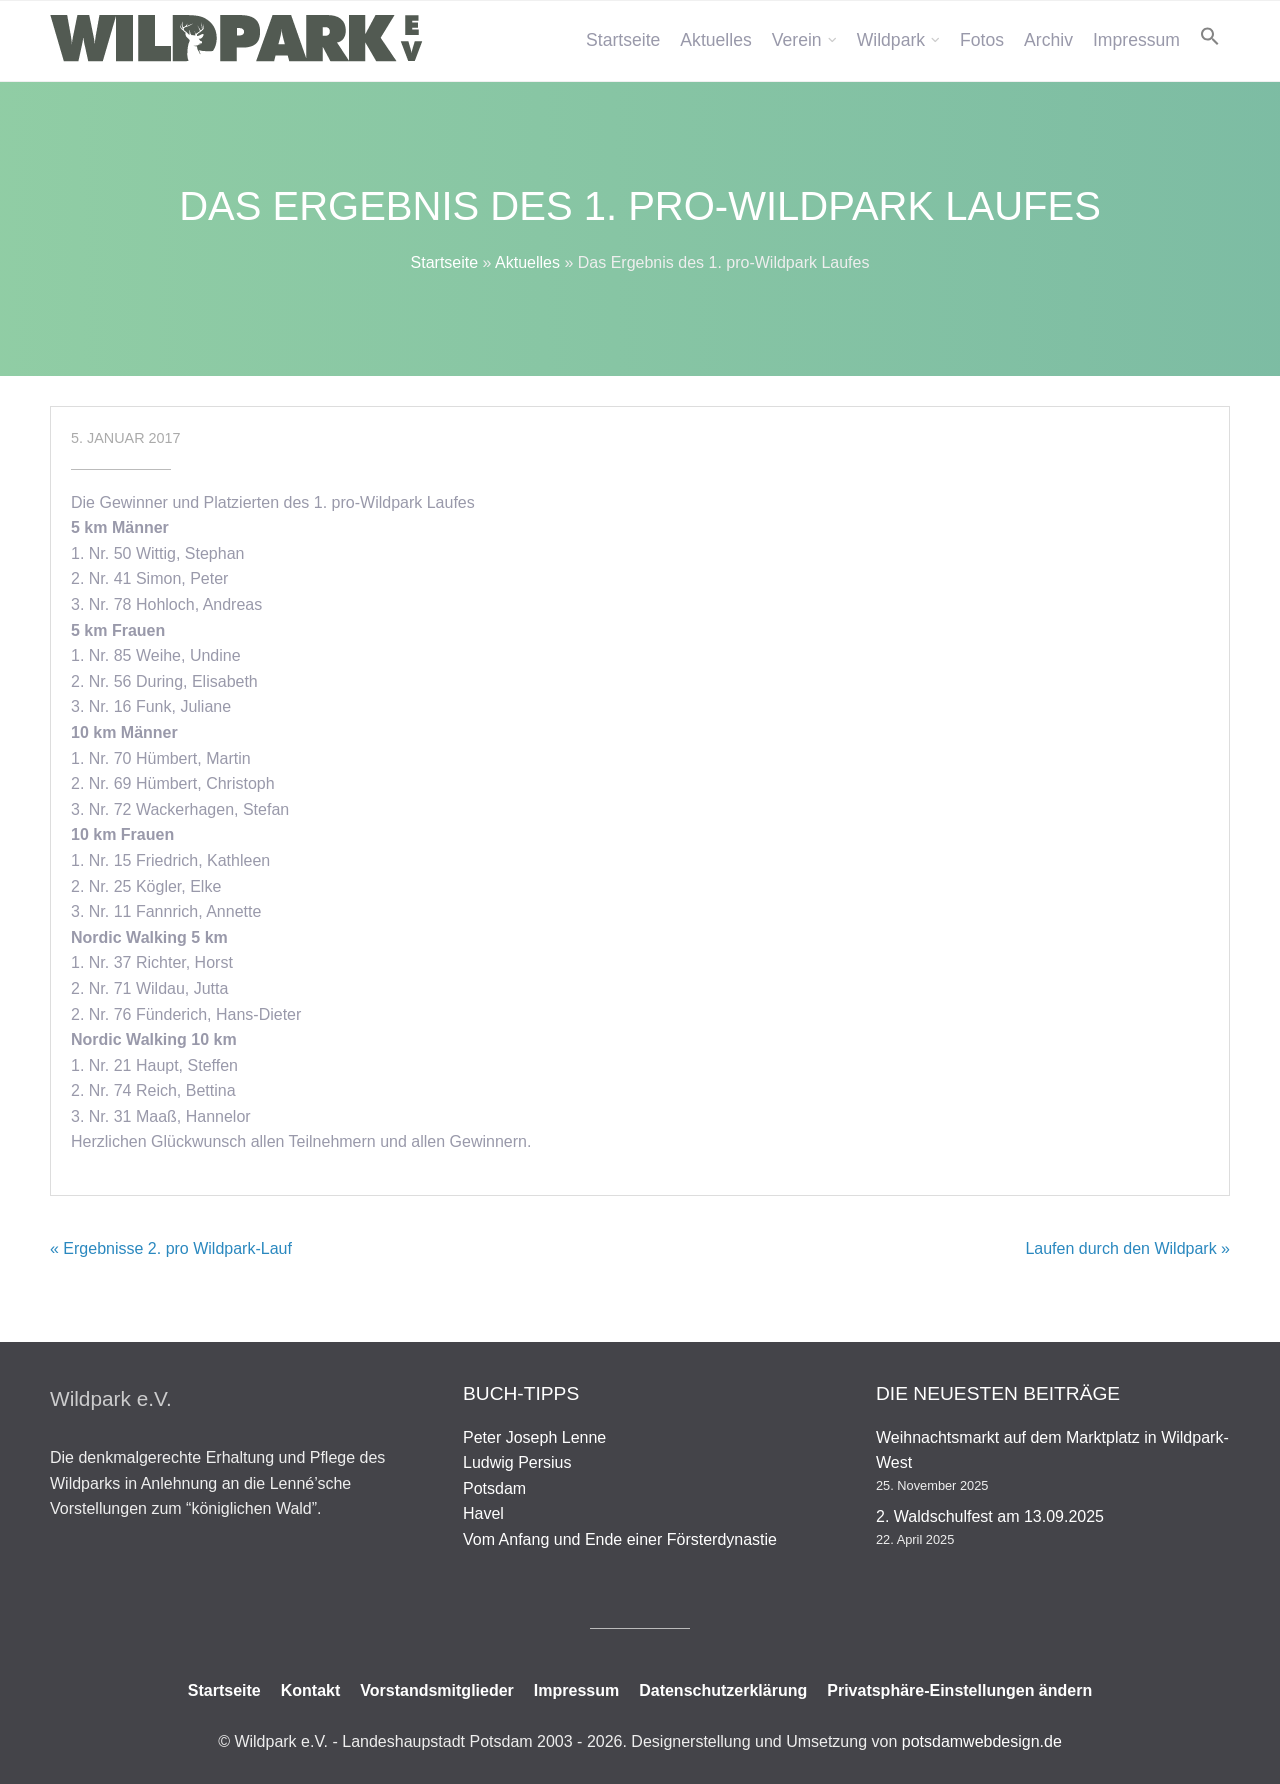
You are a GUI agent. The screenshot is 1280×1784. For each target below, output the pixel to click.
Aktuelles (715, 40)
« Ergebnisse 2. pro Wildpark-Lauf (171, 1248)
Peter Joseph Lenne (534, 1437)
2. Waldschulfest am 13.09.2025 (990, 1516)
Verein (797, 40)
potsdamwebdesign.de (982, 1741)
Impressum (1136, 40)
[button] (1210, 36)
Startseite (623, 40)
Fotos (982, 40)
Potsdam (494, 1488)
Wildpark (891, 40)
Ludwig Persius (517, 1462)
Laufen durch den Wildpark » (1127, 1248)
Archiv (1048, 40)
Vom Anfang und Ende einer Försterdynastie (620, 1539)
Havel (483, 1513)
